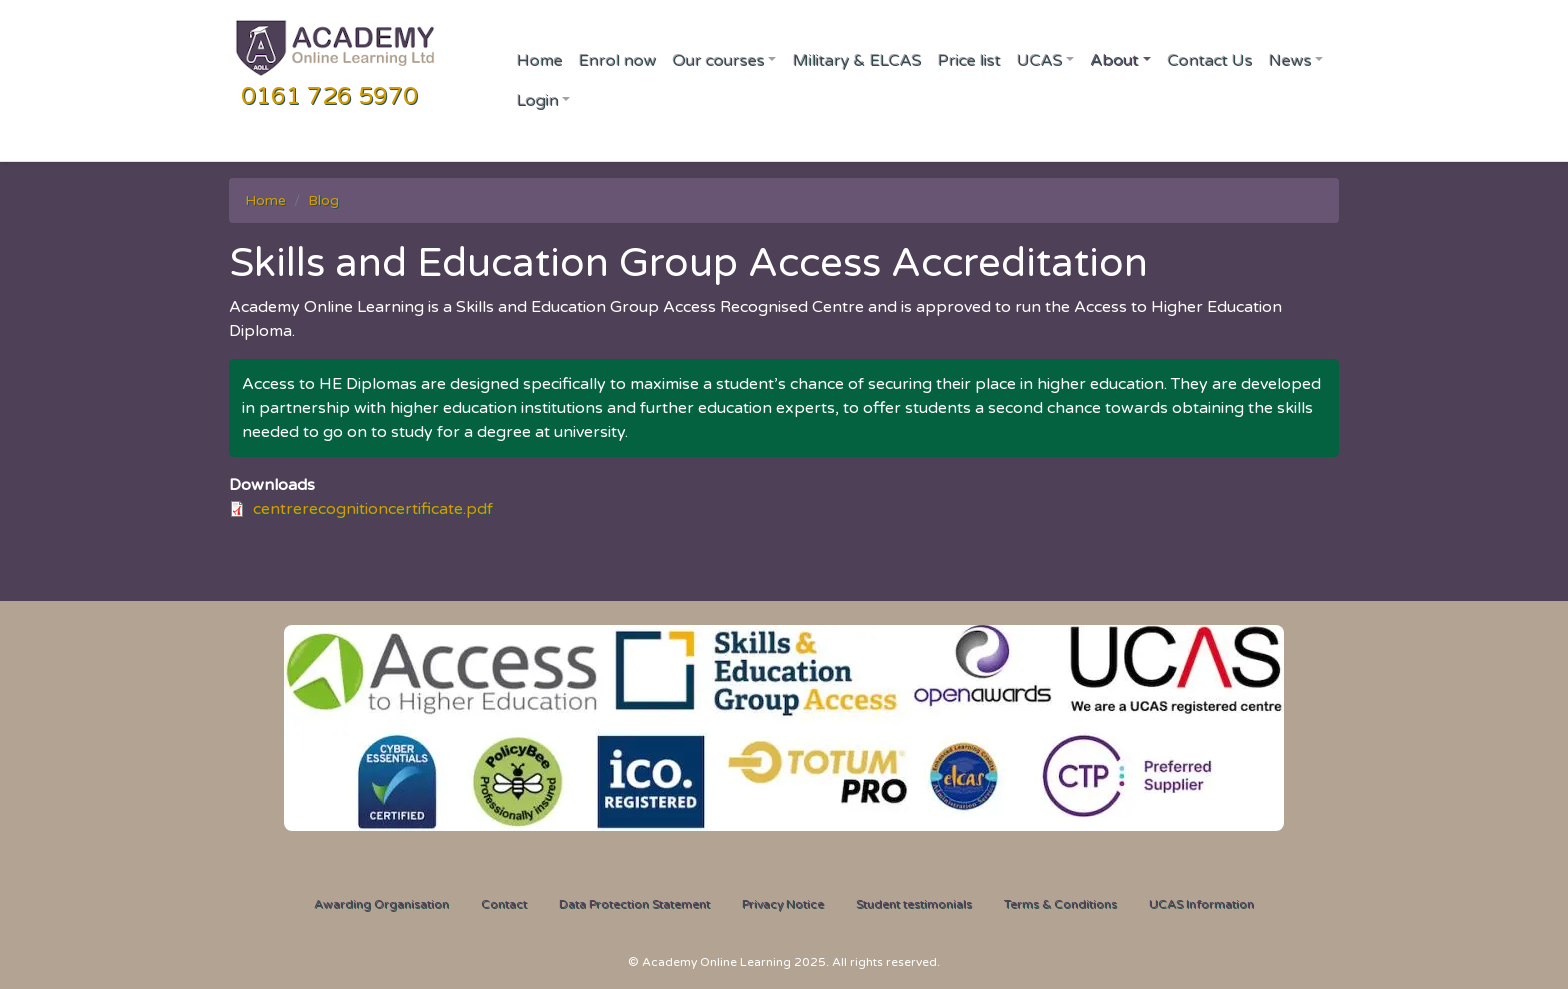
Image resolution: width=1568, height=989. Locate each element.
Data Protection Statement (634, 904)
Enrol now (617, 60)
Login (537, 100)
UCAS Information (1201, 904)
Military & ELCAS (856, 60)
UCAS (1039, 60)
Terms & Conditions (1060, 904)
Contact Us (1209, 60)
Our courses (718, 60)
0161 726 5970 (329, 96)
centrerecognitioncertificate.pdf (373, 509)
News (1289, 60)
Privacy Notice (783, 904)
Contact (504, 904)
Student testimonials (914, 904)
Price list (968, 60)
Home (539, 60)
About (1114, 60)
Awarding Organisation (381, 904)
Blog (323, 200)
